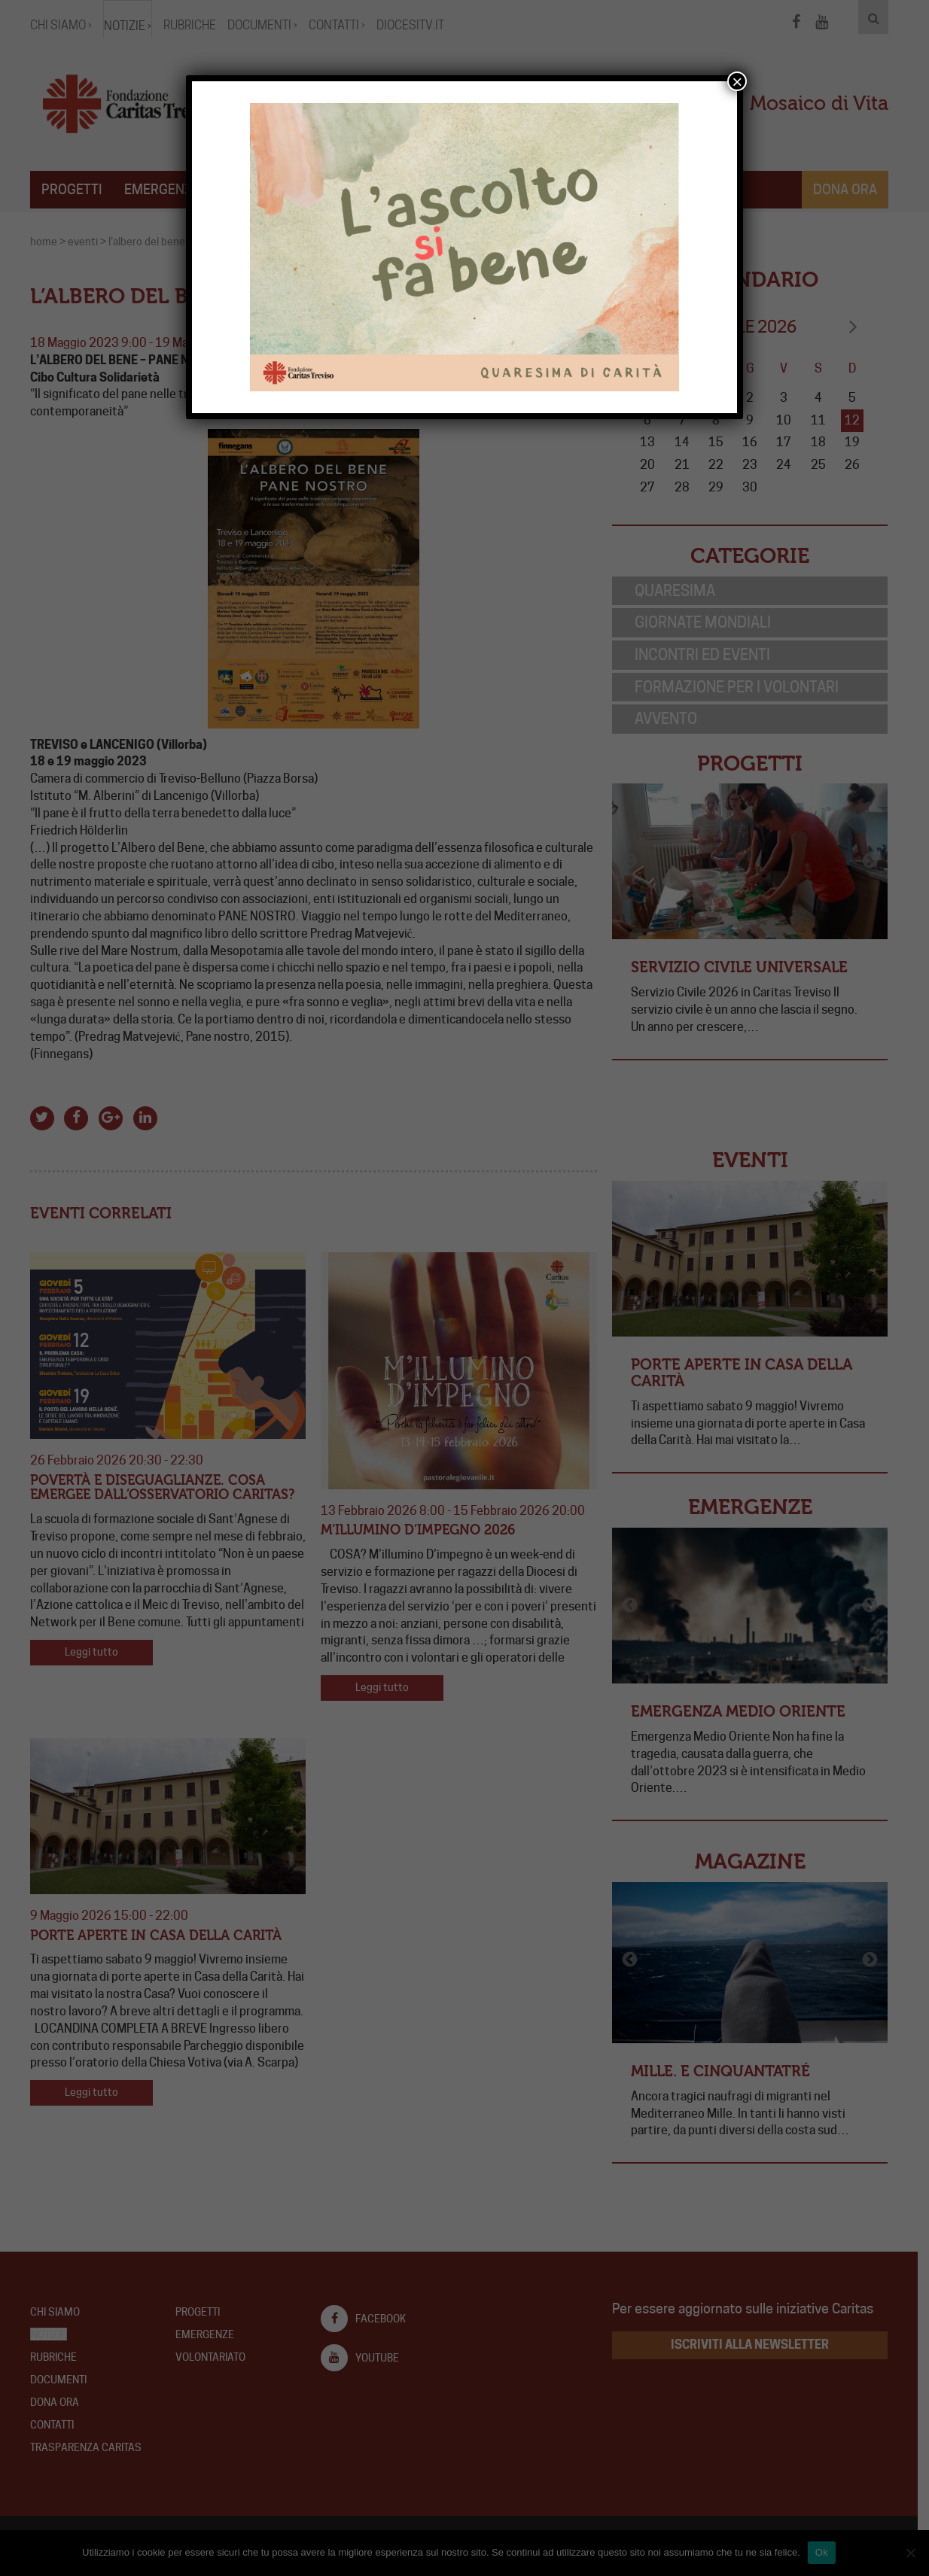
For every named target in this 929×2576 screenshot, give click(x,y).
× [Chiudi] (737, 81)
